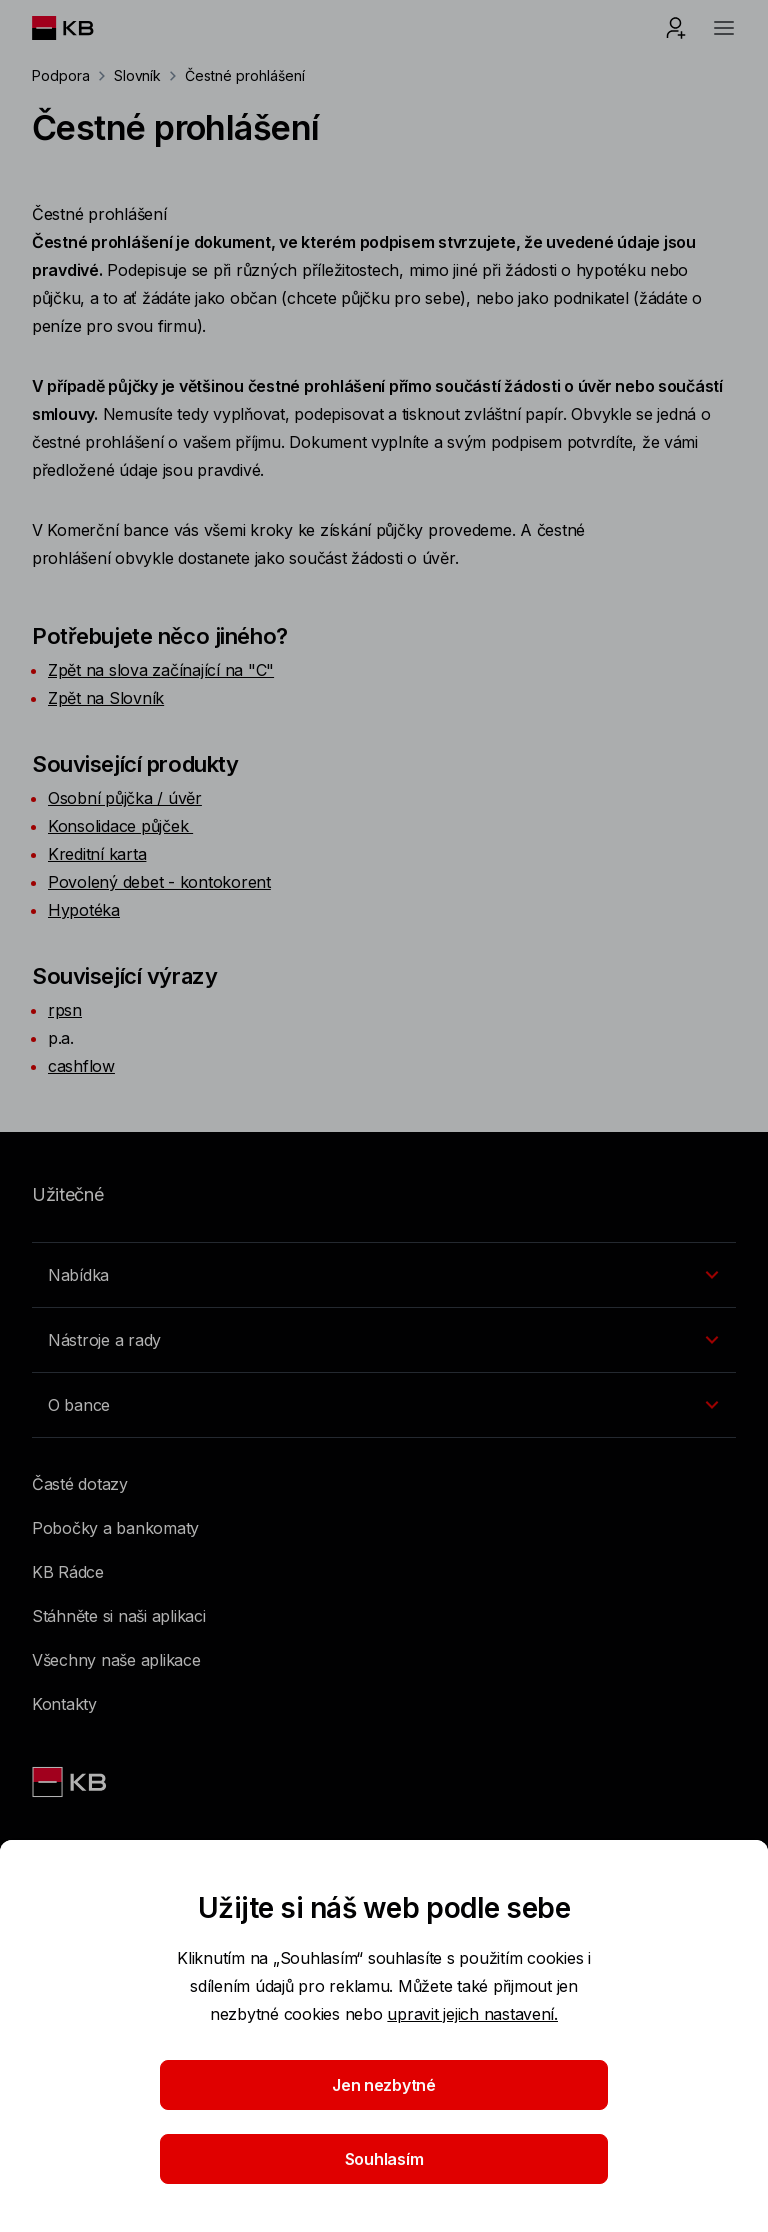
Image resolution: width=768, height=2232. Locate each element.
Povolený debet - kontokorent (159, 882)
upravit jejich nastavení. (472, 2014)
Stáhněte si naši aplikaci (119, 1616)
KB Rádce (68, 1572)
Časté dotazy (80, 1484)
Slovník (138, 75)
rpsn (65, 1010)
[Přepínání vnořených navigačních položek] (384, 1275)
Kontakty (64, 1704)
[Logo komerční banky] (78, 28)
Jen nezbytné (384, 2085)
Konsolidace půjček (120, 826)
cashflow (81, 1066)
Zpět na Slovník (106, 698)
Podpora (61, 75)
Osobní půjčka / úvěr (125, 798)
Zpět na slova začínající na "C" (161, 670)
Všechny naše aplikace (116, 1660)
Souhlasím (384, 2159)
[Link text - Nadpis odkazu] (71, 1782)
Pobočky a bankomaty (115, 1528)
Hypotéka (84, 910)
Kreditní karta (97, 854)
